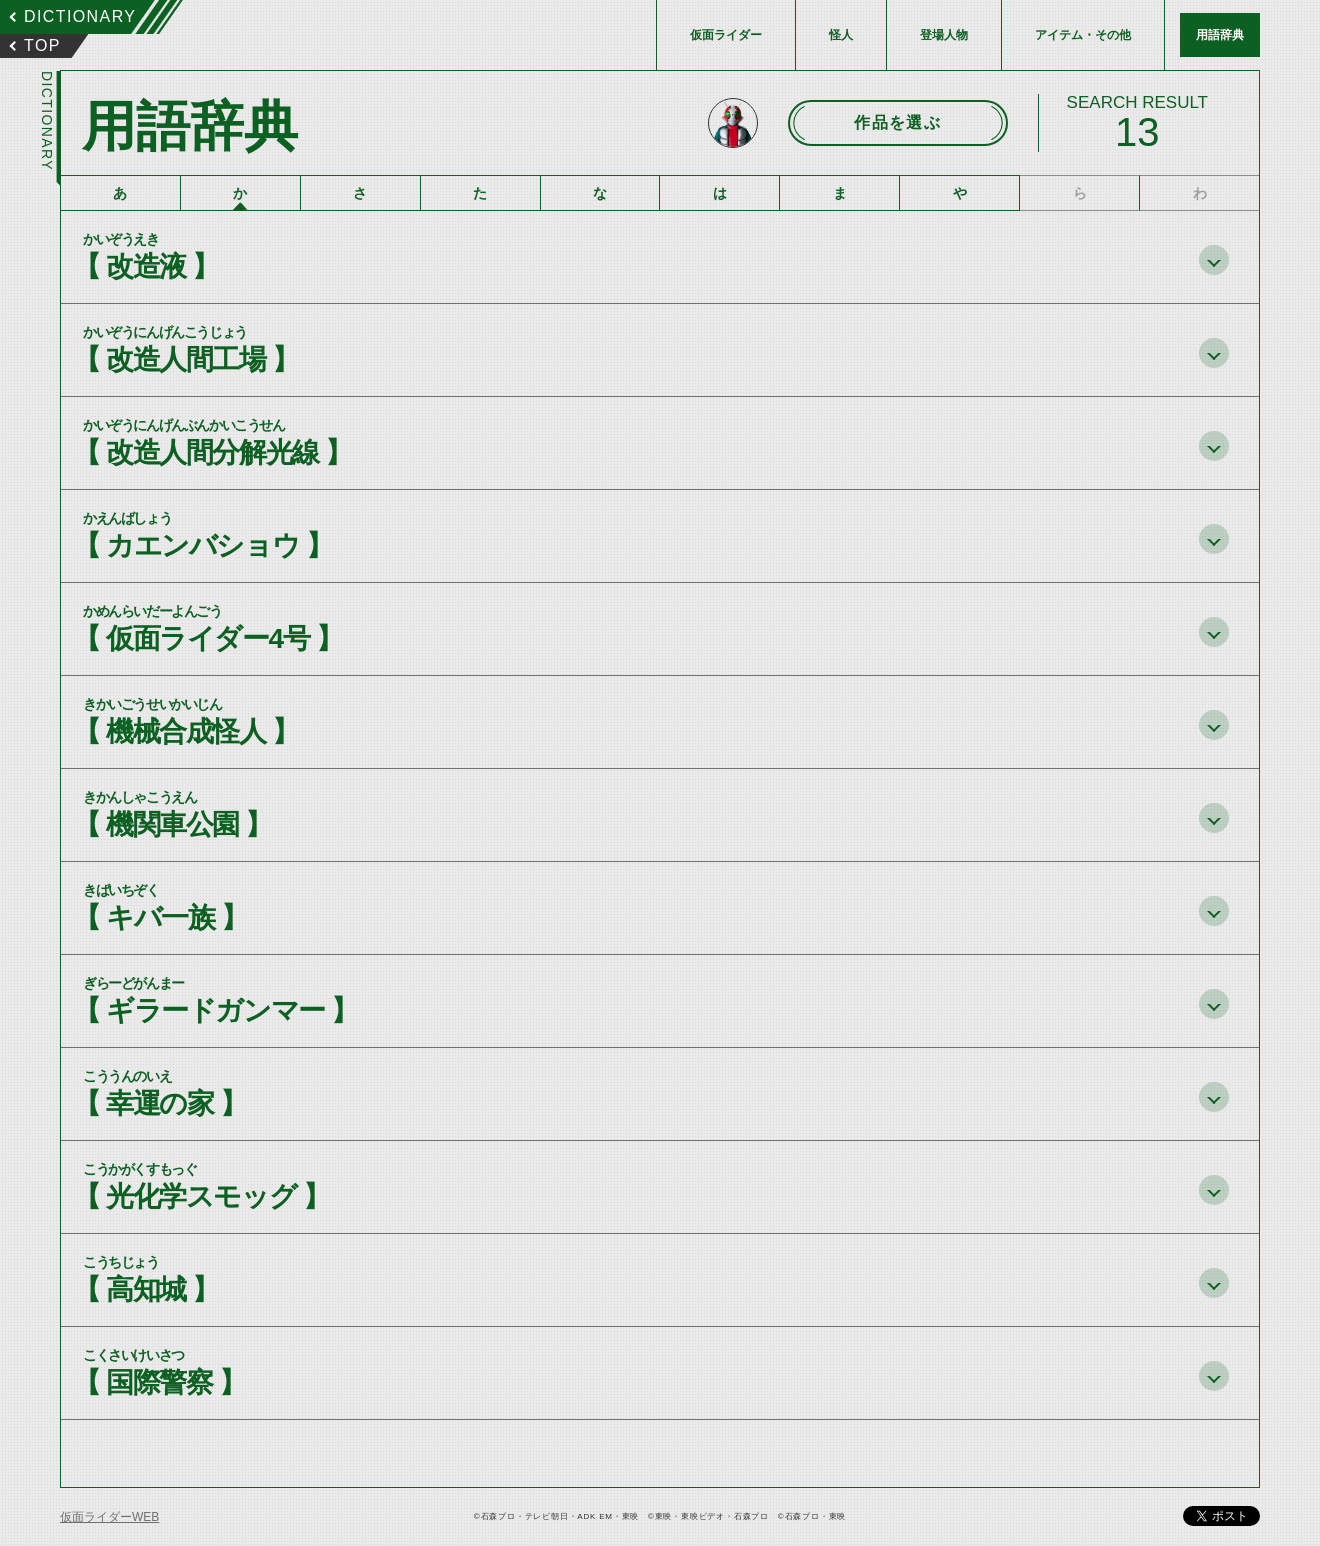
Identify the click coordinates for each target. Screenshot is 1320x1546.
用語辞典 (1220, 35)
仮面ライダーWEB (109, 1517)
